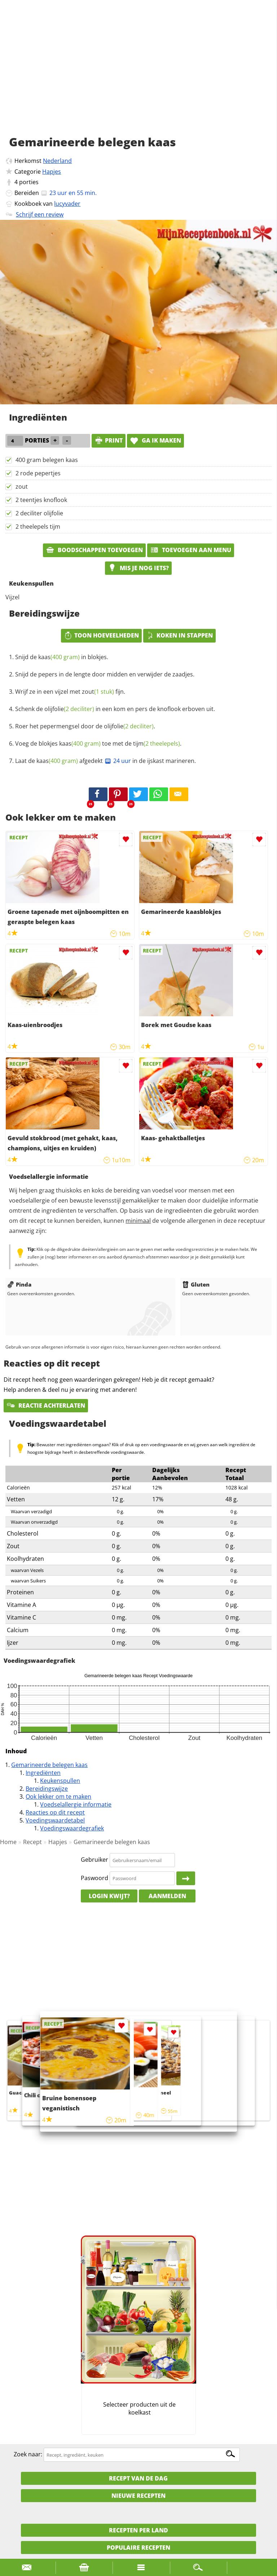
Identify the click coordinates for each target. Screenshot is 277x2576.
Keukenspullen (60, 1781)
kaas (59, 657)
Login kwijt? (109, 1896)
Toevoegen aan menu (190, 550)
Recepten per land (138, 2530)
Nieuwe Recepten (138, 2496)
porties (29, 182)
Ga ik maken (155, 440)
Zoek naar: (28, 2455)
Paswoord (94, 1878)
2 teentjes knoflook (41, 500)
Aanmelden (167, 1896)
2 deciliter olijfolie (39, 513)
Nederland (57, 161)
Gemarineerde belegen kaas (49, 1765)
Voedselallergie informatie (75, 1804)
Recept (32, 1842)
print (108, 440)
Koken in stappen (179, 635)
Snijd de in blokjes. (61, 657)
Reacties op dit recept (55, 1812)
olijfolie (69, 709)
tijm (156, 743)
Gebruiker (94, 1860)
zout (22, 486)
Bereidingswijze (47, 1789)
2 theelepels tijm (38, 526)
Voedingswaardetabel (55, 1820)
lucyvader (67, 204)
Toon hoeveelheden (101, 635)
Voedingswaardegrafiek (72, 1828)
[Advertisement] (138, 75)
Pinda (19, 1284)
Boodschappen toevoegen (94, 550)
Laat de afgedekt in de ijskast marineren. (105, 761)
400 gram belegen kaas (47, 460)
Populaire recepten (138, 2547)
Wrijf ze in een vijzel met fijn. (70, 692)
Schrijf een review (39, 214)
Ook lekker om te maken (58, 1796)
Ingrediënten (43, 1773)
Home (8, 1842)
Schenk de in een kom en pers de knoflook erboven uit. (115, 709)
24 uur (117, 761)
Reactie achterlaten (45, 1405)
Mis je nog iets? (138, 568)
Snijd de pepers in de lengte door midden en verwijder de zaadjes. (104, 674)
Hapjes (51, 172)
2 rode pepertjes (38, 473)
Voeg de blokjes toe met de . (98, 743)
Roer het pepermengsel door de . (85, 726)
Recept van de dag (138, 2478)
